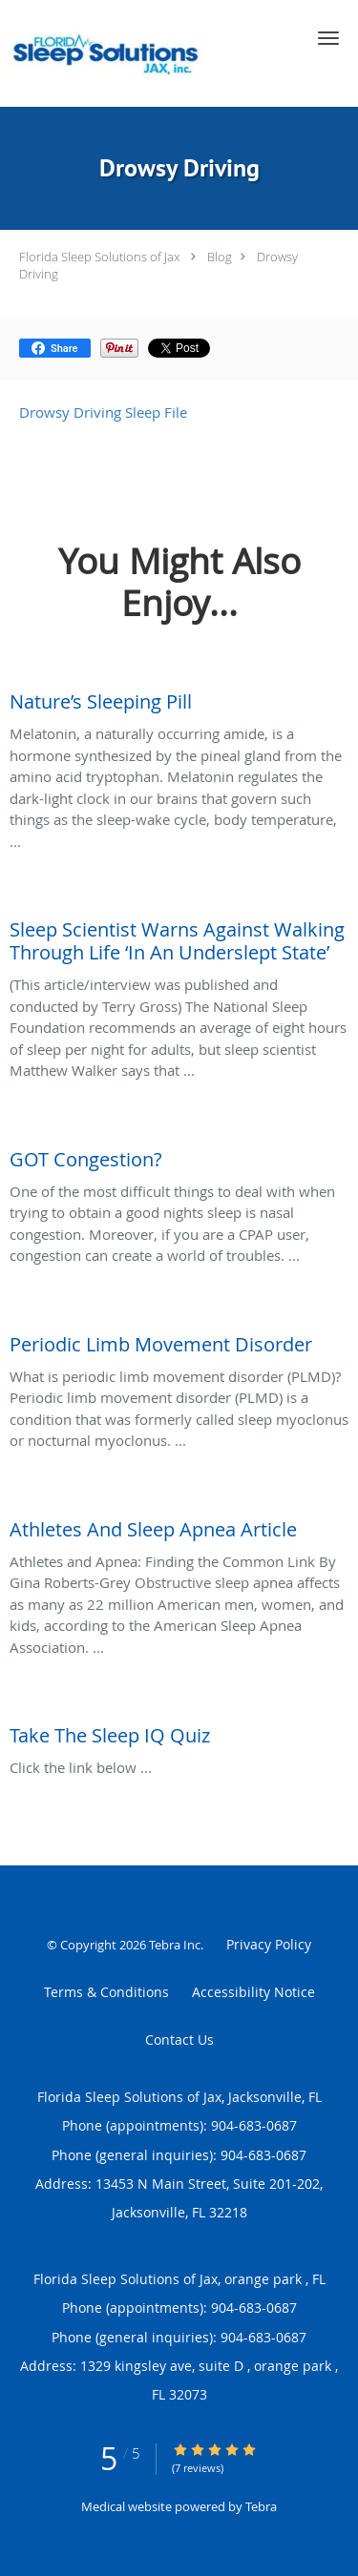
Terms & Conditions (106, 1992)
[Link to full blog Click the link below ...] (179, 1731)
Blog (219, 256)
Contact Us (179, 2039)
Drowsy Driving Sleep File (103, 412)
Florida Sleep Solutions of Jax (99, 256)
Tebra (261, 2506)
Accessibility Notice (253, 1992)
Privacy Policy (268, 1944)
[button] (328, 38)
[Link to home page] (148, 53)
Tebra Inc (174, 1944)
